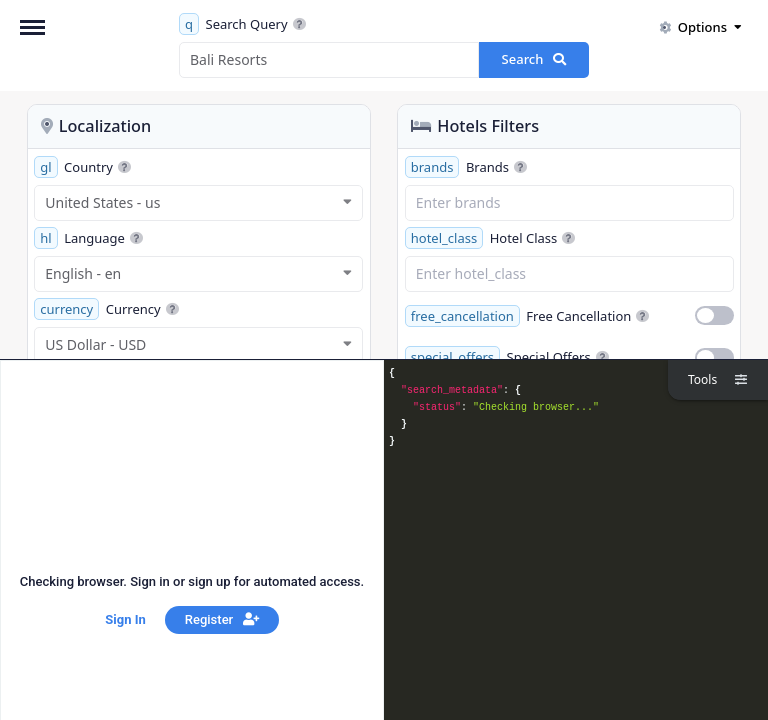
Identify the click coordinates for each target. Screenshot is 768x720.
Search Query (242, 24)
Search (534, 59)
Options (700, 27)
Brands (466, 167)
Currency (106, 309)
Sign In (125, 619)
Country (82, 167)
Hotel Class (490, 238)
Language (88, 238)
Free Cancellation (527, 316)
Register (222, 619)
